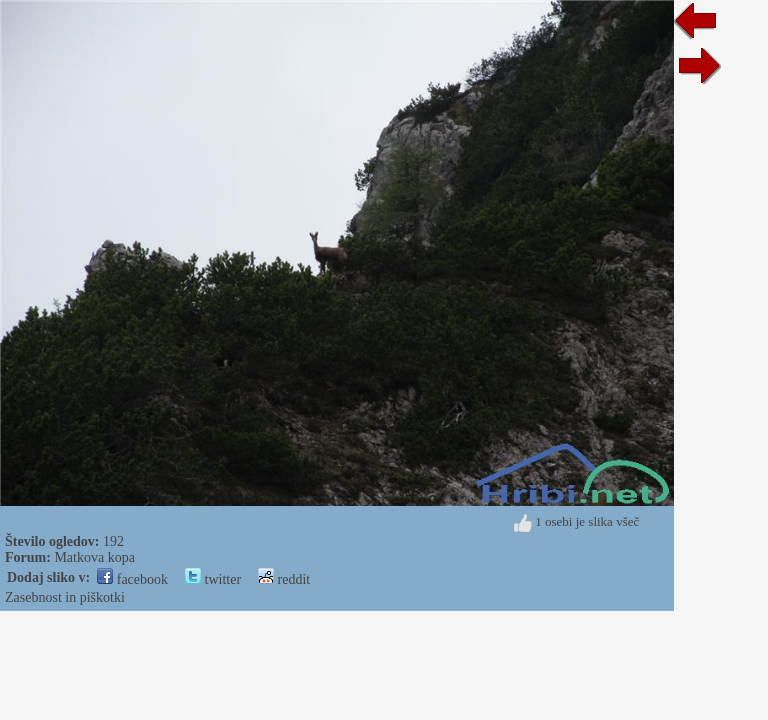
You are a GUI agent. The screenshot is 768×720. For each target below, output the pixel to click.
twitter (213, 579)
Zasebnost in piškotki (65, 597)
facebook (132, 579)
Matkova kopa (94, 557)
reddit (284, 579)
